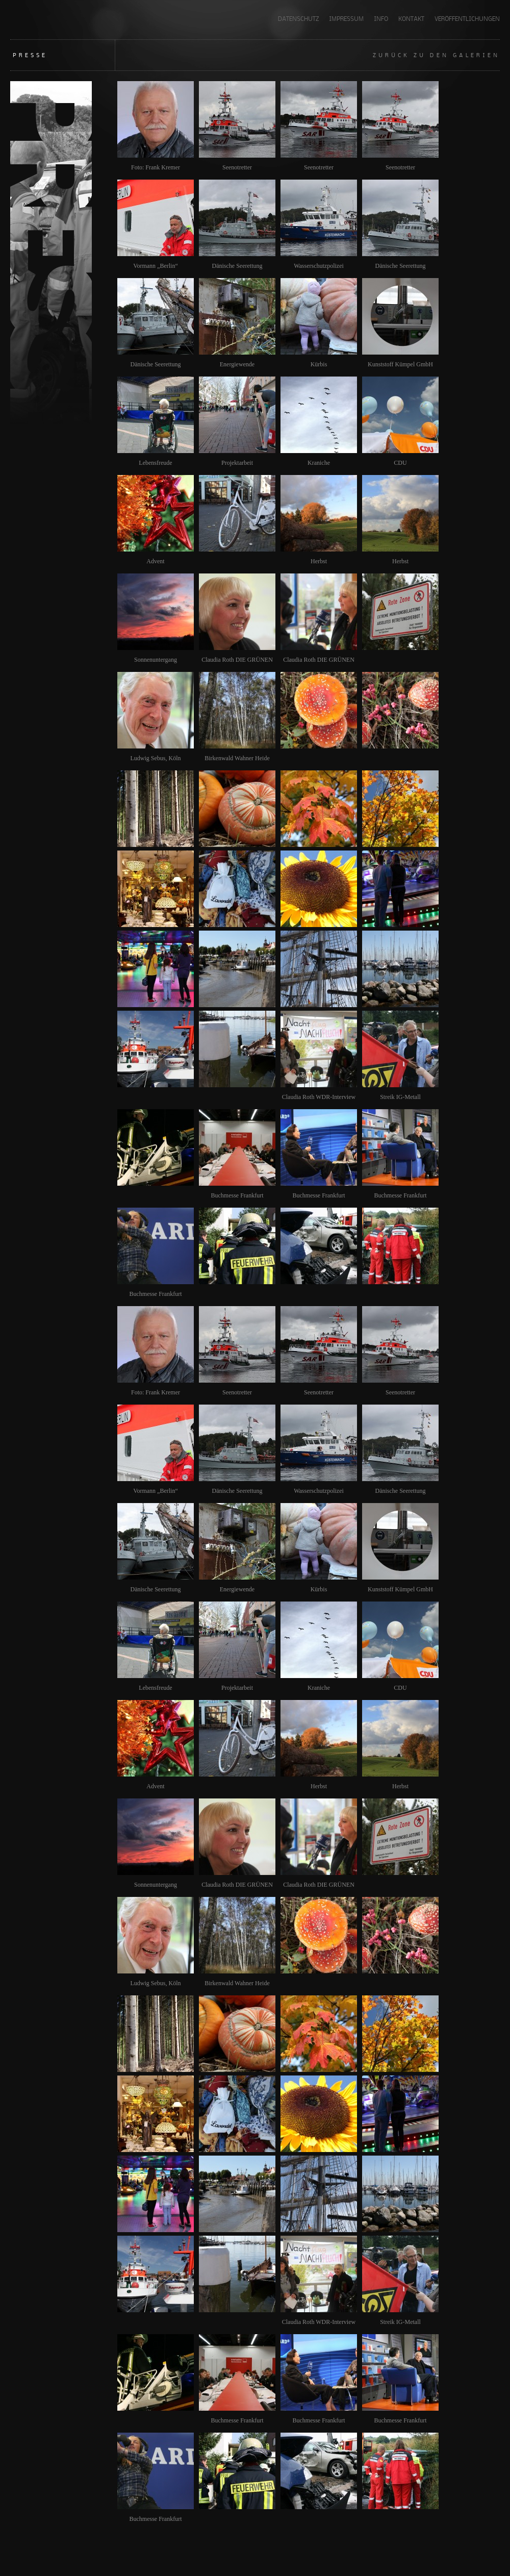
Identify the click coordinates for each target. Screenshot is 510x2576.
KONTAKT (411, 18)
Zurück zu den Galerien (436, 55)
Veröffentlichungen (467, 18)
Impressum (346, 18)
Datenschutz (298, 18)
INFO (381, 18)
